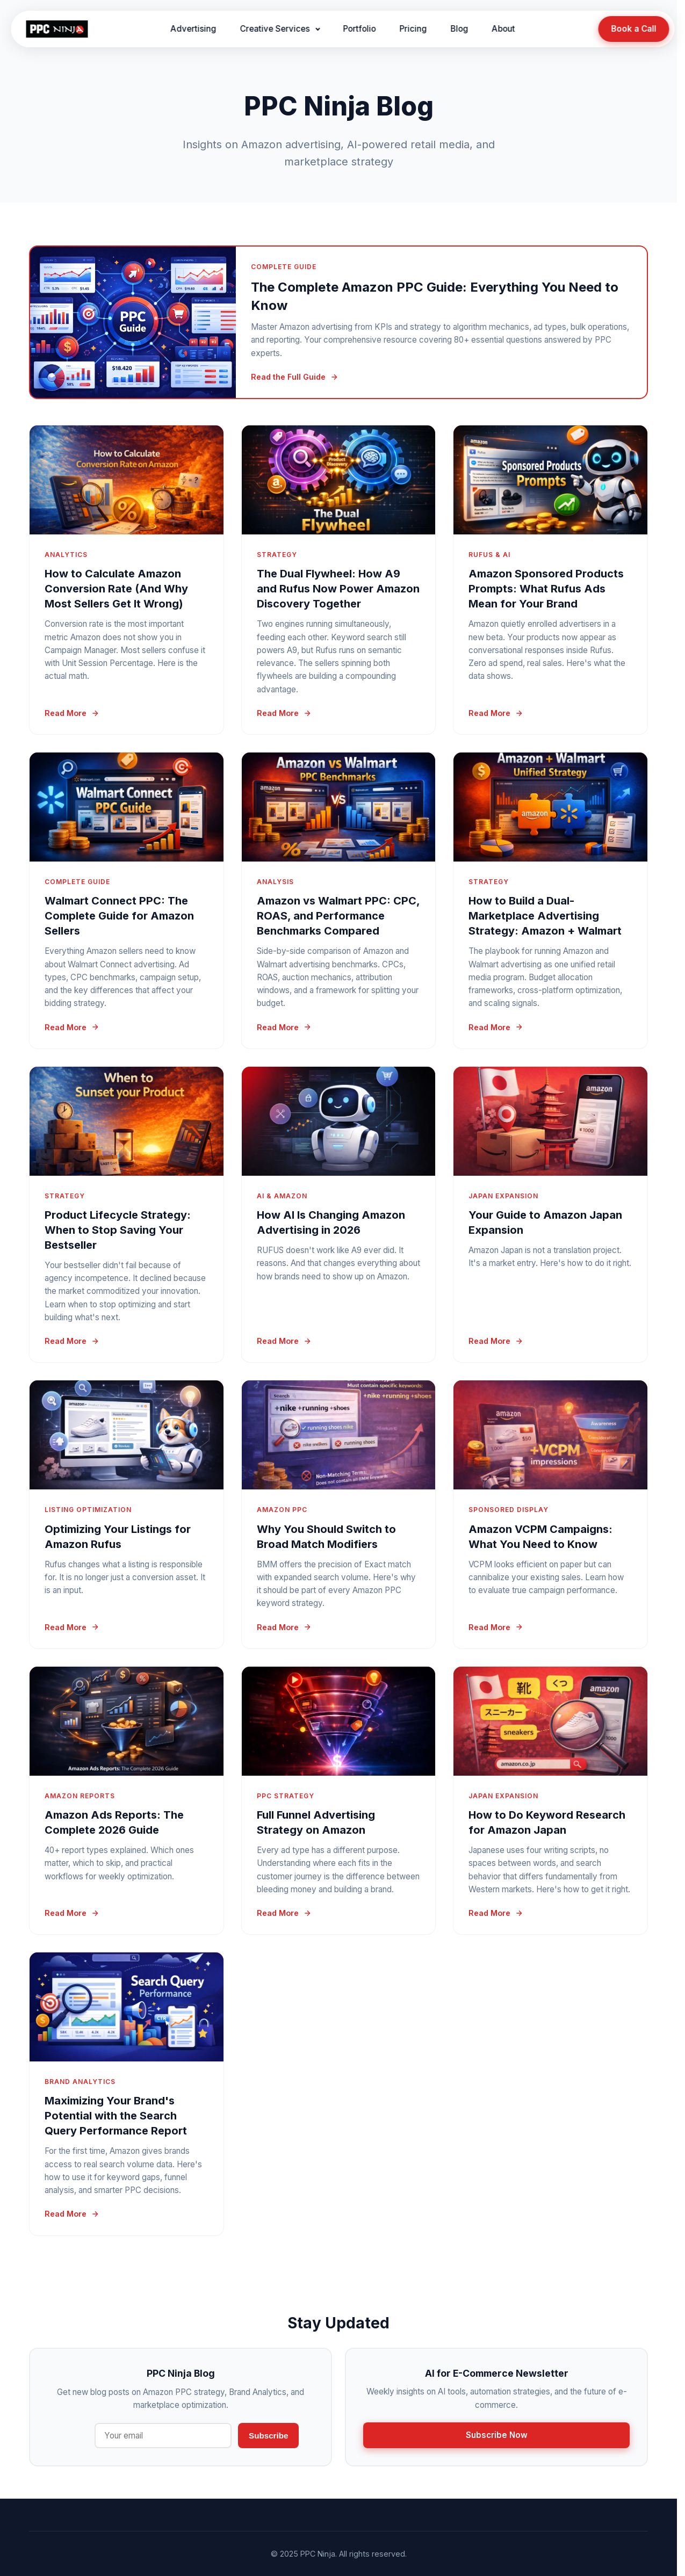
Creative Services (275, 29)
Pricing (413, 29)
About (503, 29)
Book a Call (633, 29)
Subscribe (268, 2435)
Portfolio (359, 29)
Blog (459, 29)
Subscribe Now (497, 2435)
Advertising (194, 29)
